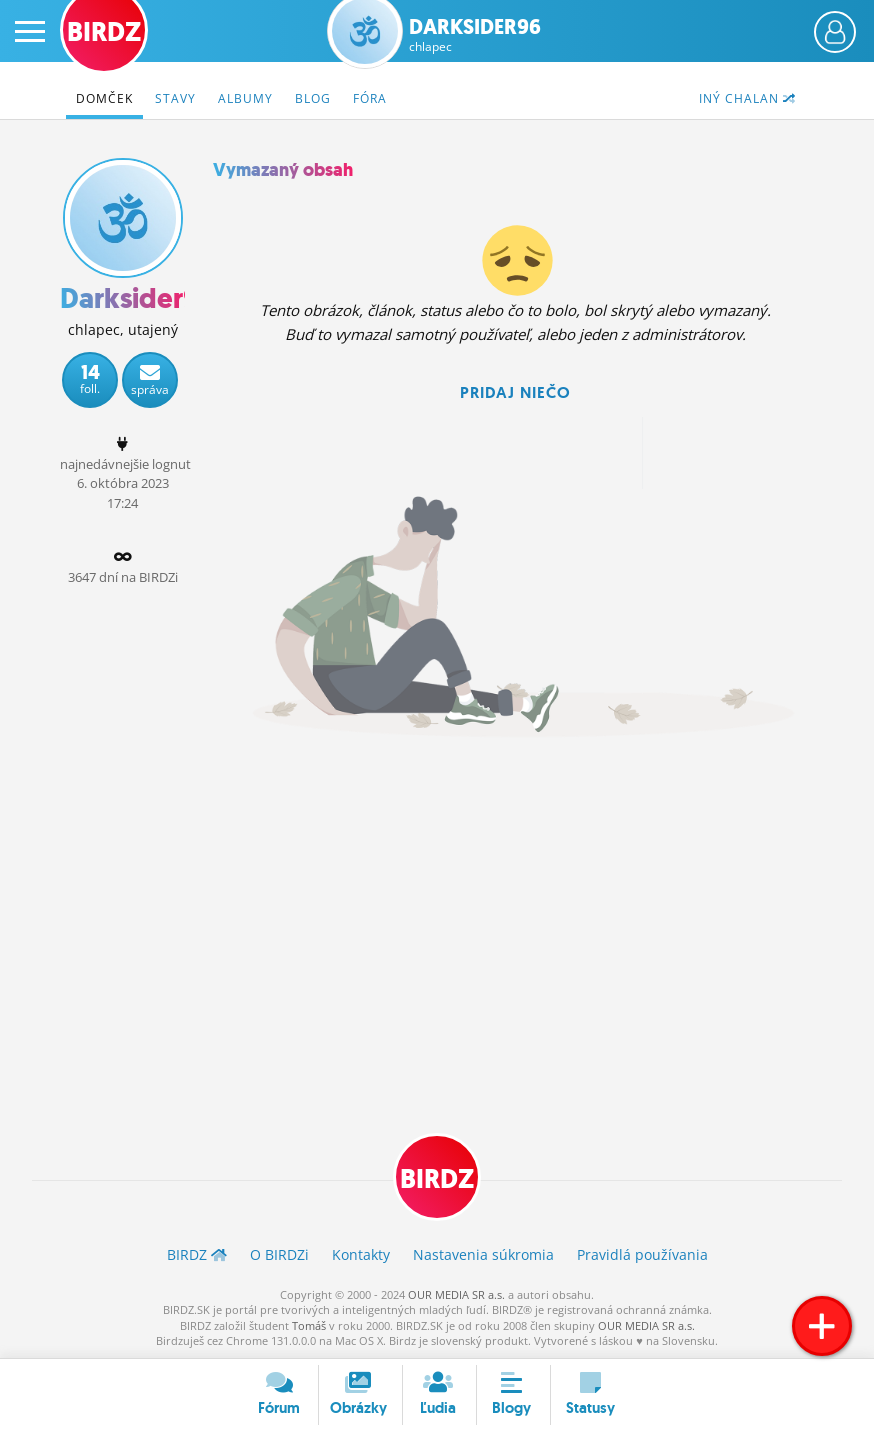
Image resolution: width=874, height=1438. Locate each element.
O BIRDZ (279, 1254)
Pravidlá (642, 1254)
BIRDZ (437, 1179)
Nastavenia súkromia (483, 1254)
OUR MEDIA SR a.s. (456, 1294)
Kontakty (361, 1254)
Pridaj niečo (515, 392)
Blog (313, 98)
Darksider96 (475, 35)
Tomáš (309, 1325)
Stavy (175, 98)
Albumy (245, 98)
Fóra (370, 98)
